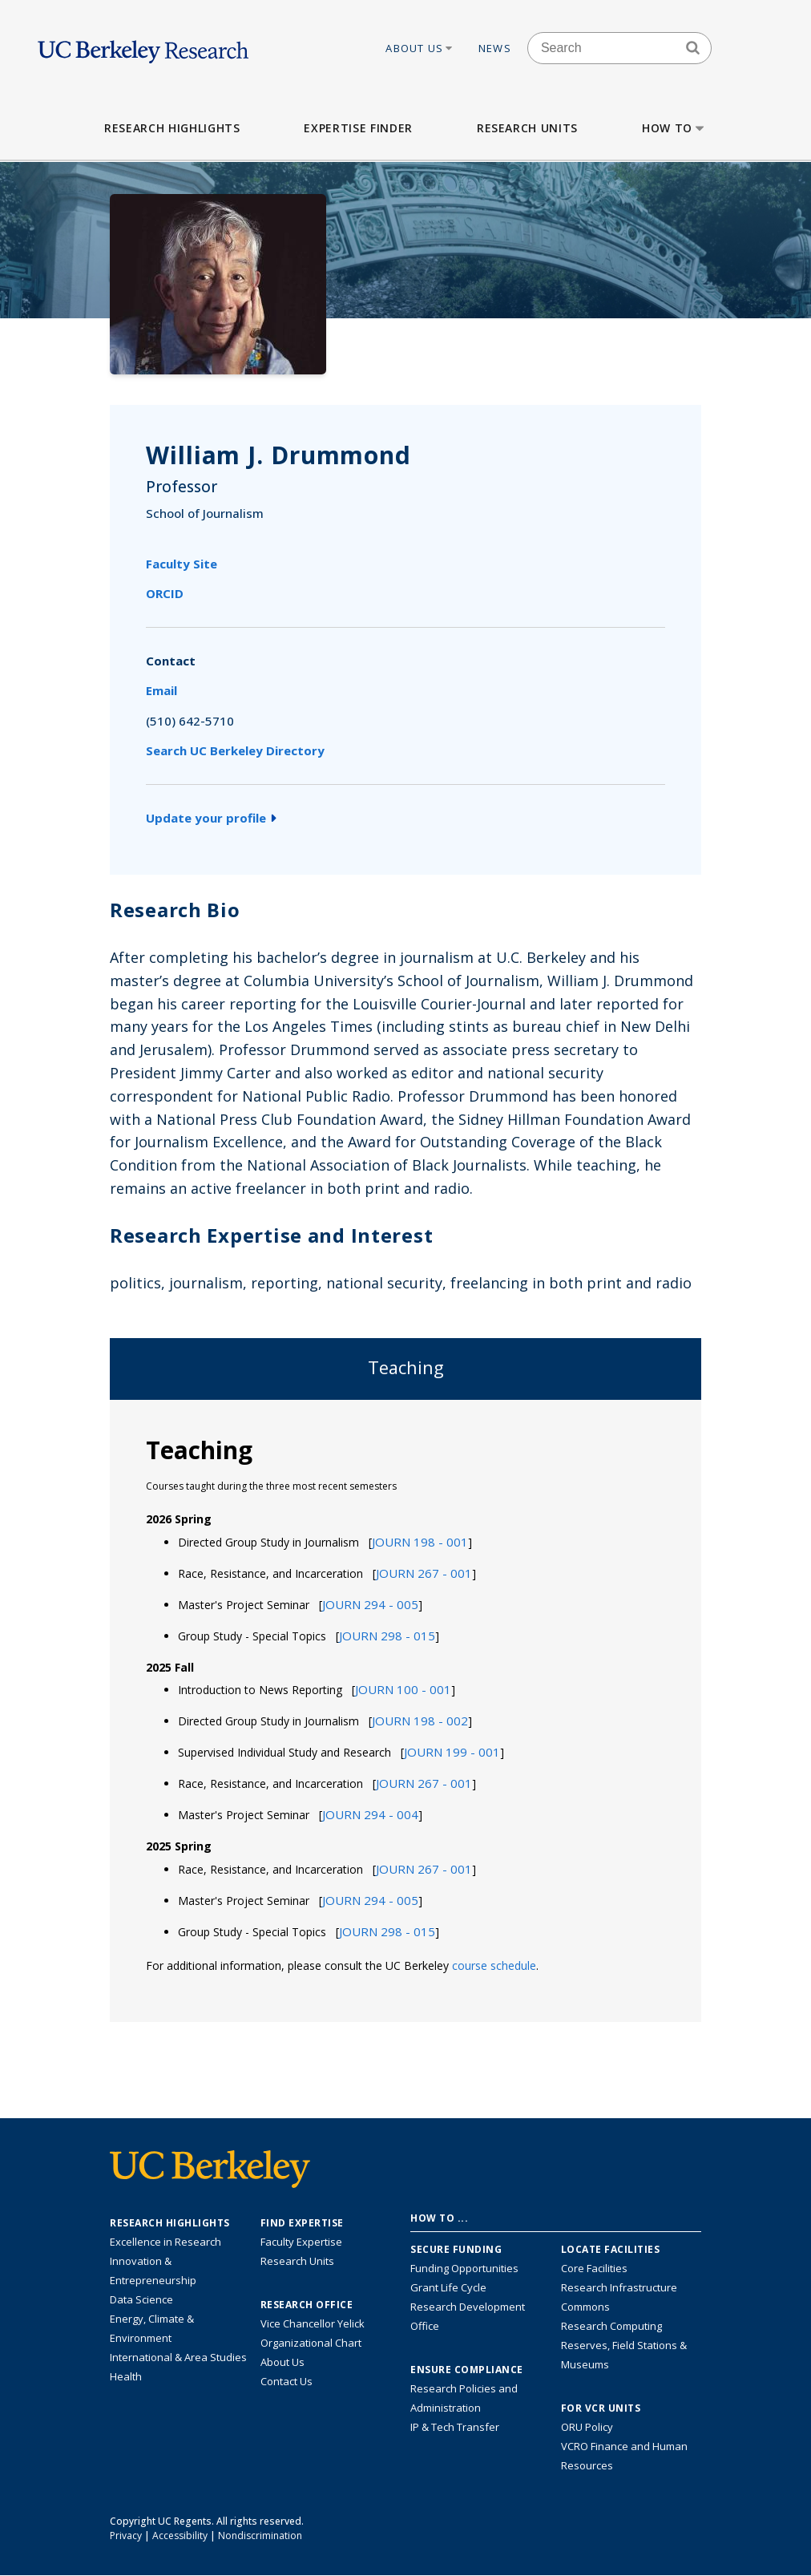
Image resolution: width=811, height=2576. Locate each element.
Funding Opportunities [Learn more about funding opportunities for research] (464, 2268)
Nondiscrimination (260, 2535)
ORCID (165, 593)
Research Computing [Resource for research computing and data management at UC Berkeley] (611, 2326)
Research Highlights (172, 127)
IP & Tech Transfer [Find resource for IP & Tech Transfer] (454, 2427)
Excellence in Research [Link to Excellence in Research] (165, 2241)
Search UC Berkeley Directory (235, 750)
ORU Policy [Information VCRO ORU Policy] (587, 2427)
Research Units (527, 127)
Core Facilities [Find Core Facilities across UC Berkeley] (594, 2268)
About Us (419, 48)
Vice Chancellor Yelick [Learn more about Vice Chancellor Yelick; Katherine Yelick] (312, 2323)
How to (674, 127)
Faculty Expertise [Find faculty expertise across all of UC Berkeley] (301, 2241)
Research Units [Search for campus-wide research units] (297, 2261)
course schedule (494, 1965)
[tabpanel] (405, 1709)
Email (161, 690)
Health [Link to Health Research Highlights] (126, 2376)
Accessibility (180, 2535)
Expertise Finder (358, 127)
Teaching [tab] (406, 1367)
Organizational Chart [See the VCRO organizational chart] (310, 2342)
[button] (420, 1542)
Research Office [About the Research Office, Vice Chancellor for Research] (306, 2305)
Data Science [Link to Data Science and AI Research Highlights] (141, 2299)
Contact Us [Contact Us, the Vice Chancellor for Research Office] (286, 2381)
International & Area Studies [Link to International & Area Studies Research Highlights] (178, 2357)
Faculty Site (181, 564)
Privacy (126, 2535)
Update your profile (211, 818)
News (494, 48)
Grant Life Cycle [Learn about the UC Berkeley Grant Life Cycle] (448, 2287)
